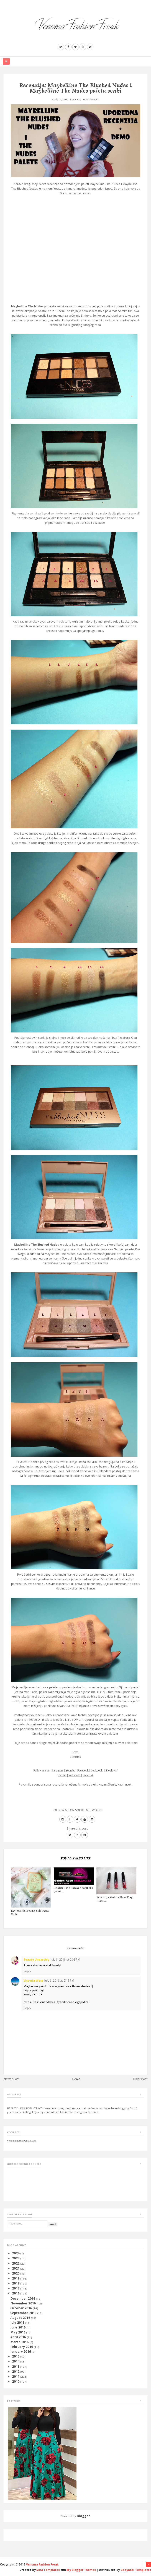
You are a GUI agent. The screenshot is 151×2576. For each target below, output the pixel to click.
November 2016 (23, 2303)
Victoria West (33, 1980)
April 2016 (18, 2337)
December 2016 (23, 2298)
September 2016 (23, 2313)
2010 (16, 2381)
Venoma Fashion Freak (42, 2564)
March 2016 (20, 2342)
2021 (16, 2268)
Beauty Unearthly (36, 1959)
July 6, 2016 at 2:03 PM (65, 1959)
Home (76, 2079)
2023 (16, 2258)
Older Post (140, 2079)
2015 (16, 2356)
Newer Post (12, 2079)
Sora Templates (48, 2570)
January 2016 (21, 2351)
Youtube (70, 1770)
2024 (16, 2253)
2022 (16, 2263)
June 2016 (18, 2327)
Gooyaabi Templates (136, 2570)
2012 (16, 2371)
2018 (16, 2283)
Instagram (57, 1770)
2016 (16, 2293)
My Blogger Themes (81, 2570)
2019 (16, 2278)
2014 (16, 2361)
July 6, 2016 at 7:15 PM (59, 1980)
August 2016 (20, 2317)
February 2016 (22, 2347)
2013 (16, 2366)
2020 (16, 2273)
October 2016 (21, 2308)
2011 (16, 2376)
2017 (16, 2288)
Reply (27, 1971)
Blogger (83, 2516)
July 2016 (17, 2322)
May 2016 (18, 2332)
